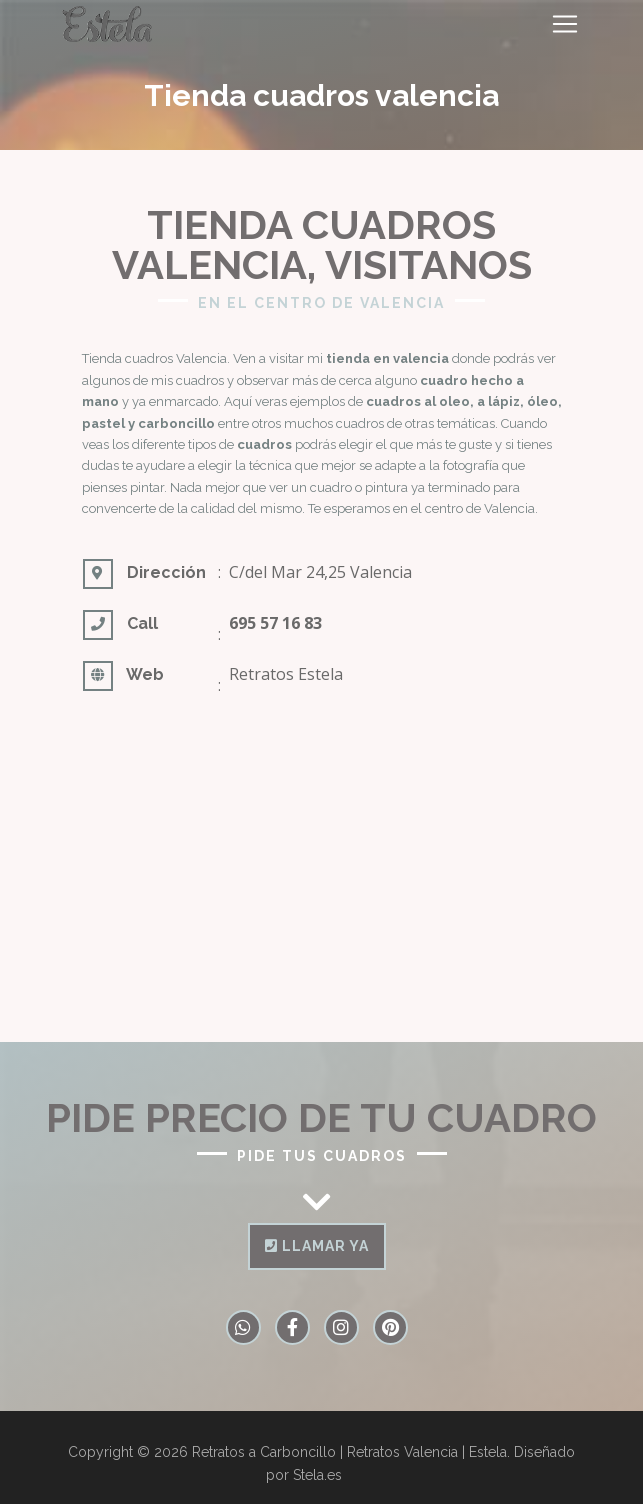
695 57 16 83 (275, 623)
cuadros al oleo (418, 401)
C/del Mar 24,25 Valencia (320, 572)
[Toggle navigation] (565, 24)
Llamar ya (317, 1246)
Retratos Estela (286, 674)
